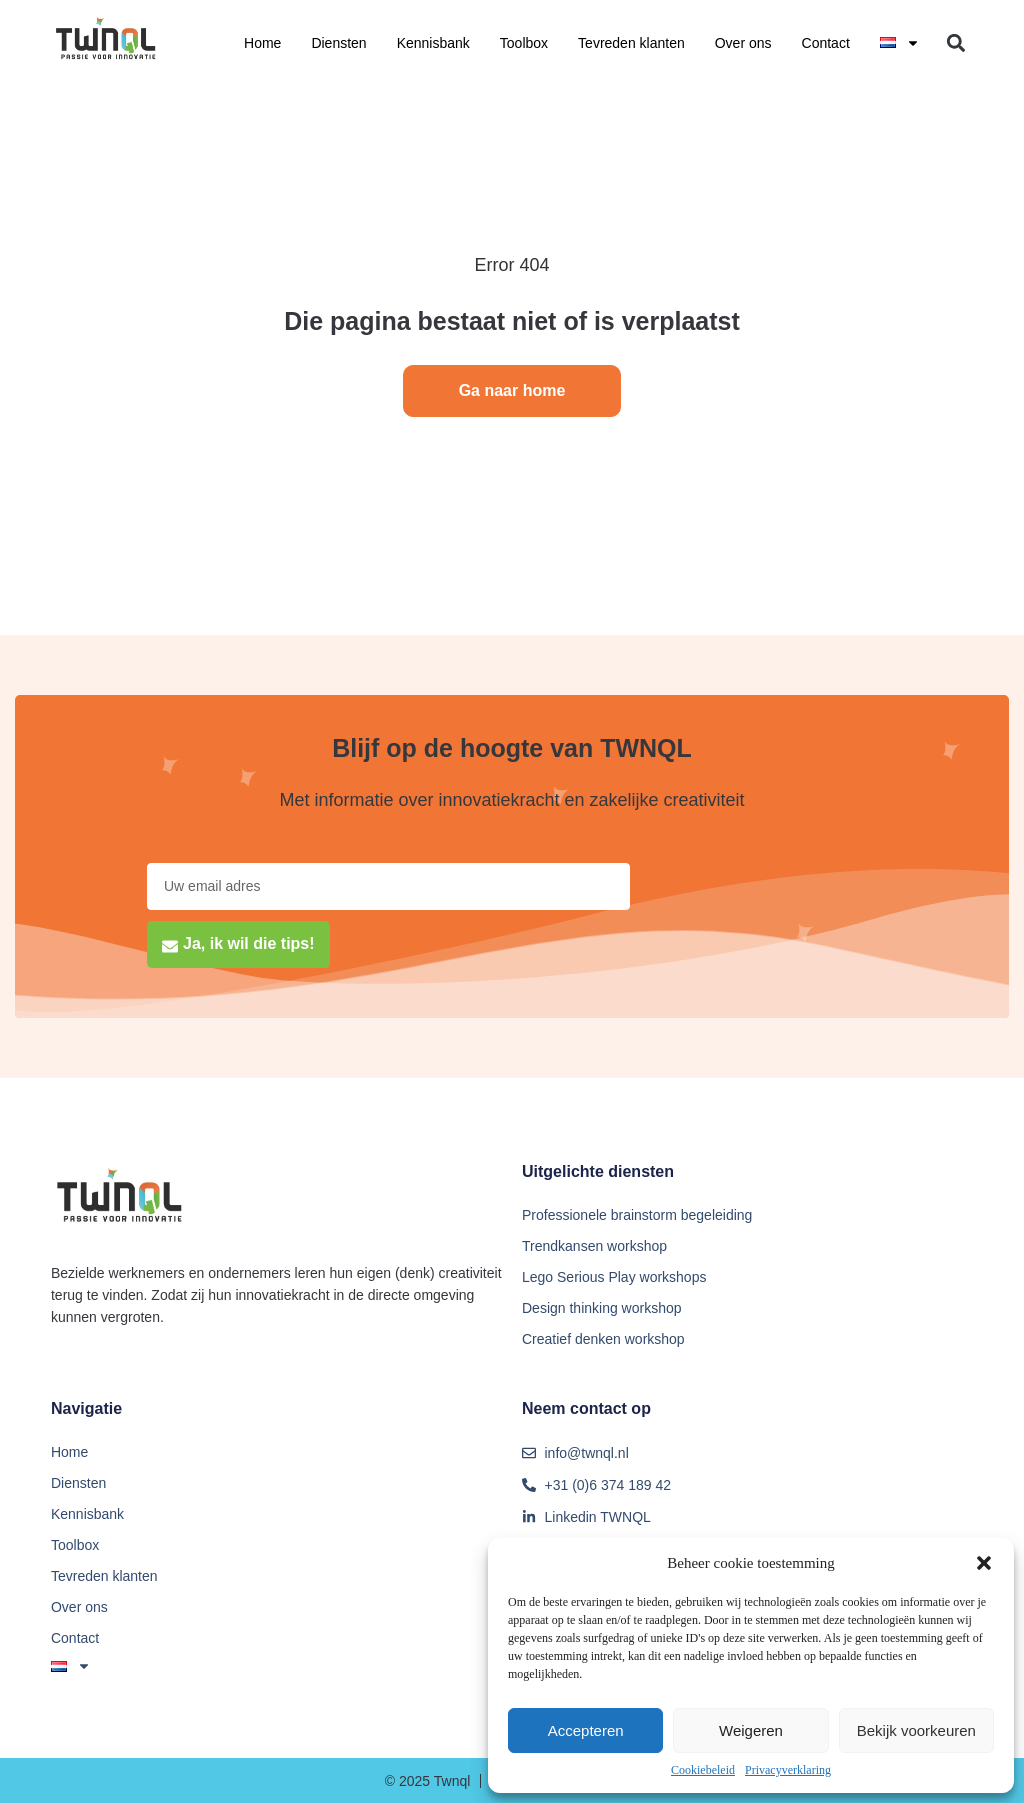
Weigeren (751, 1730)
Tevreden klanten (631, 43)
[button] (984, 1563)
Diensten (338, 43)
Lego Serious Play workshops (614, 1277)
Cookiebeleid (703, 1770)
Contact (826, 43)
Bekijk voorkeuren (916, 1730)
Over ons (743, 43)
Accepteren (586, 1730)
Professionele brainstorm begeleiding (637, 1215)
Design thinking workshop (602, 1308)
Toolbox (524, 43)
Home (262, 43)
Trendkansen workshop (594, 1246)
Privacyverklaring (788, 1770)
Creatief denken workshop (603, 1339)
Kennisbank (433, 43)
